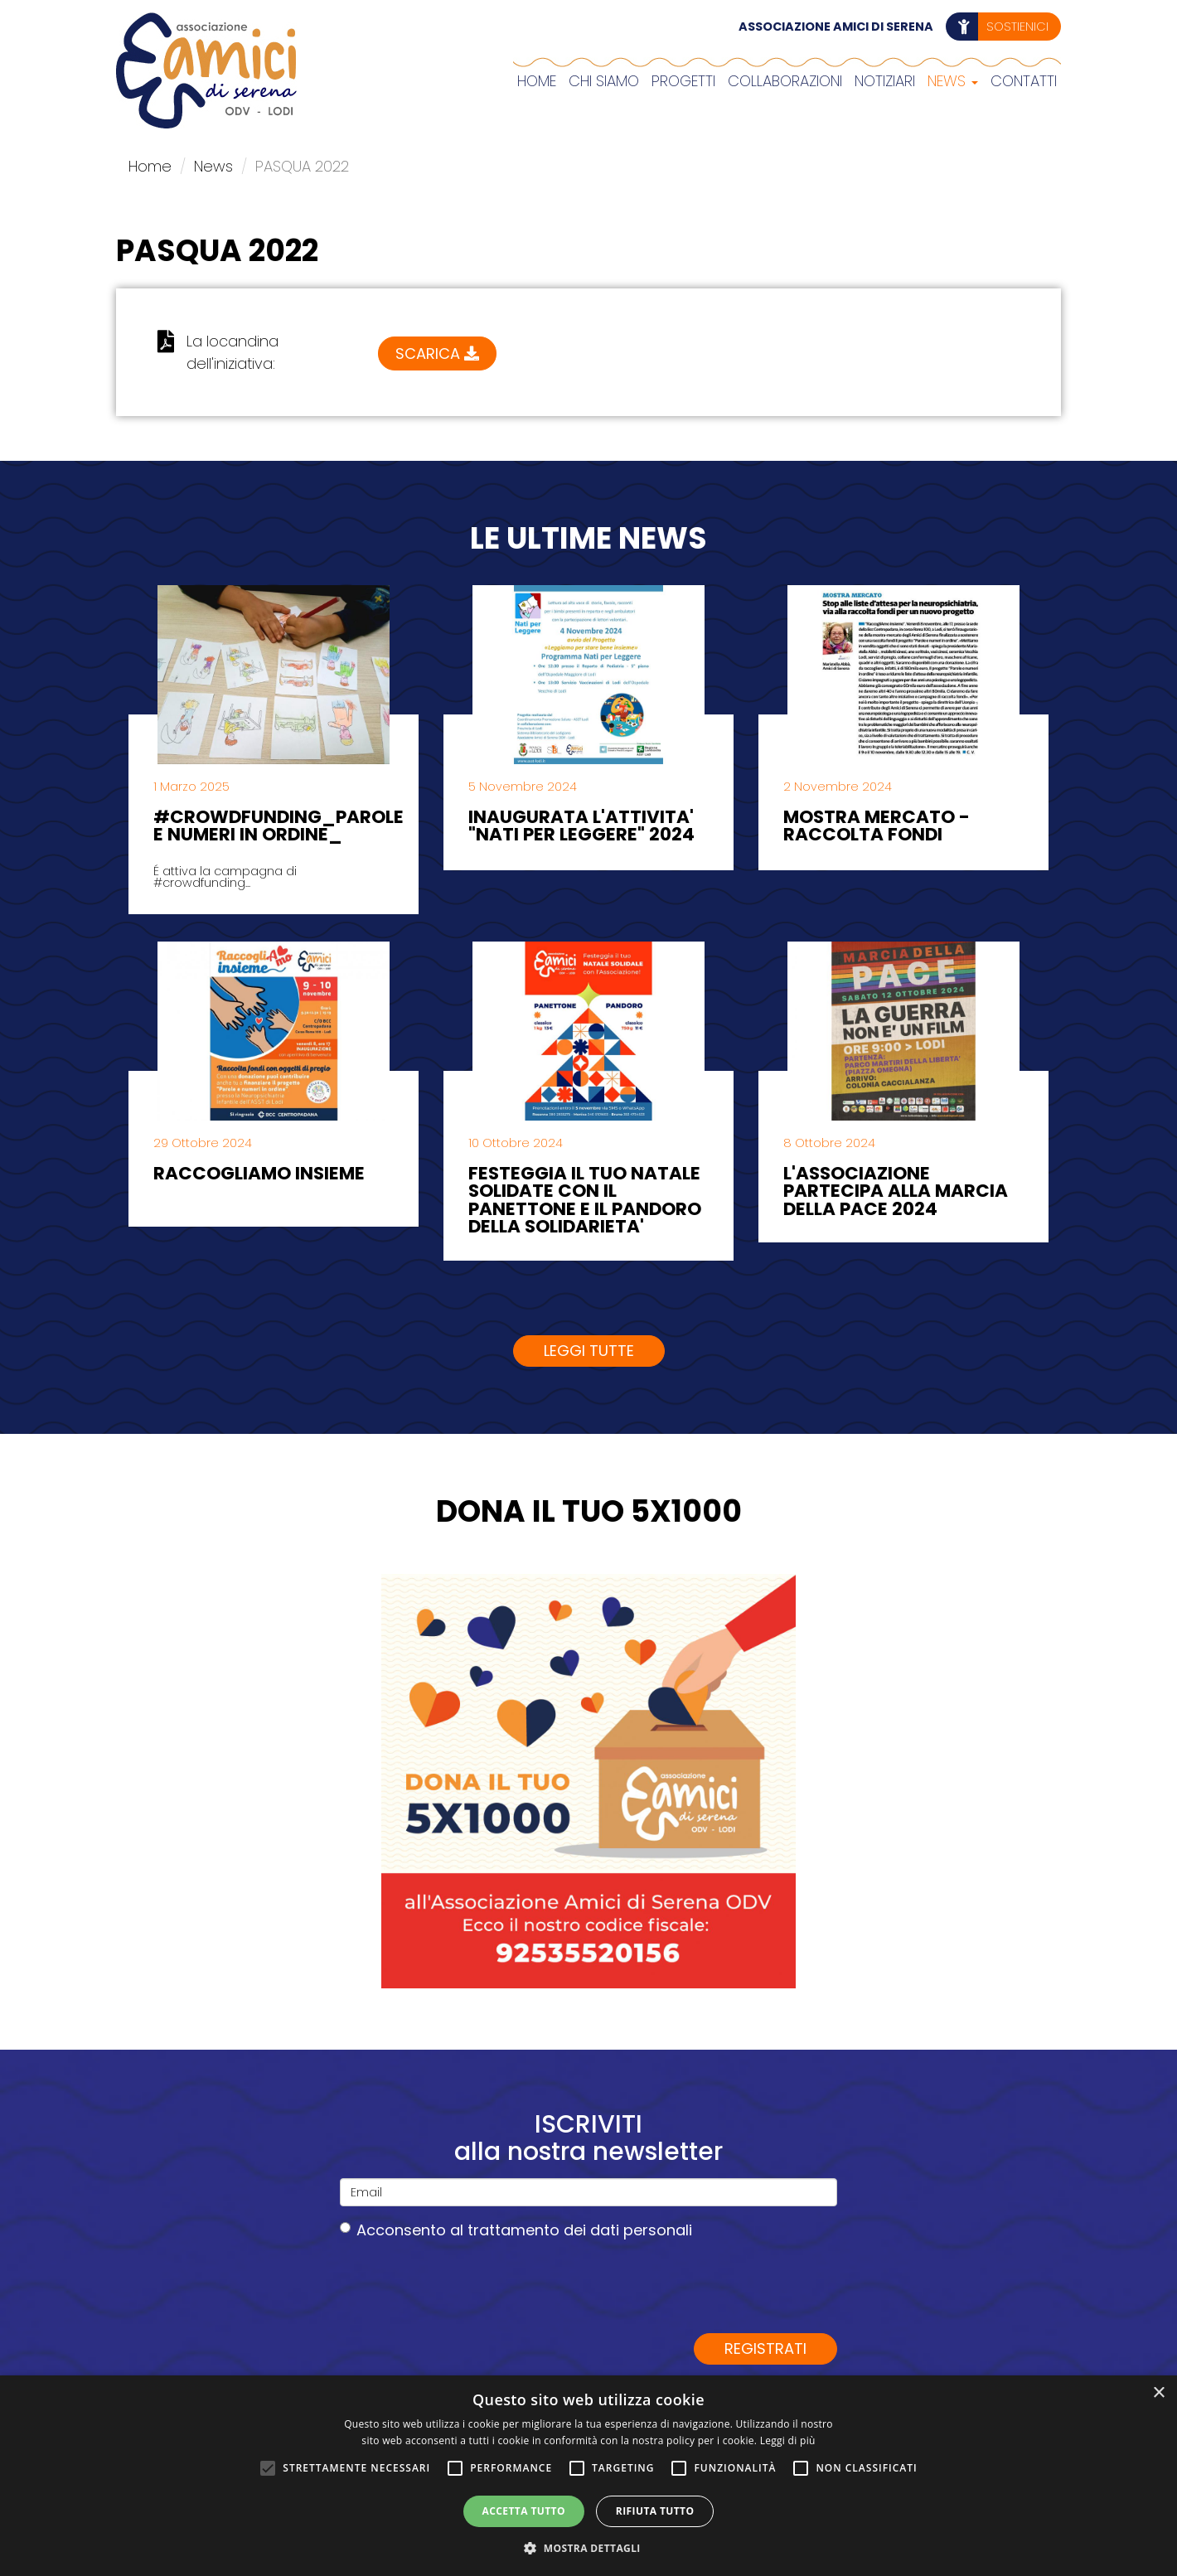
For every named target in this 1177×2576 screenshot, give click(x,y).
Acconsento (516, 2230)
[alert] (588, 2475)
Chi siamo (604, 80)
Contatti (1024, 80)
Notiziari (885, 80)
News (953, 80)
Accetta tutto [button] (523, 2511)
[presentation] (466, 2286)
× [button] (1158, 2393)
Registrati (765, 2348)
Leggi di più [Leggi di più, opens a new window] (788, 2440)
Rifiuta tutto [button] (655, 2511)
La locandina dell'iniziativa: (232, 352)
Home (536, 80)
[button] (588, 2548)
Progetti (683, 80)
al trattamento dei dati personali (571, 2230)
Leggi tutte (589, 1350)
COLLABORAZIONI (785, 80)
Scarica (437, 347)
